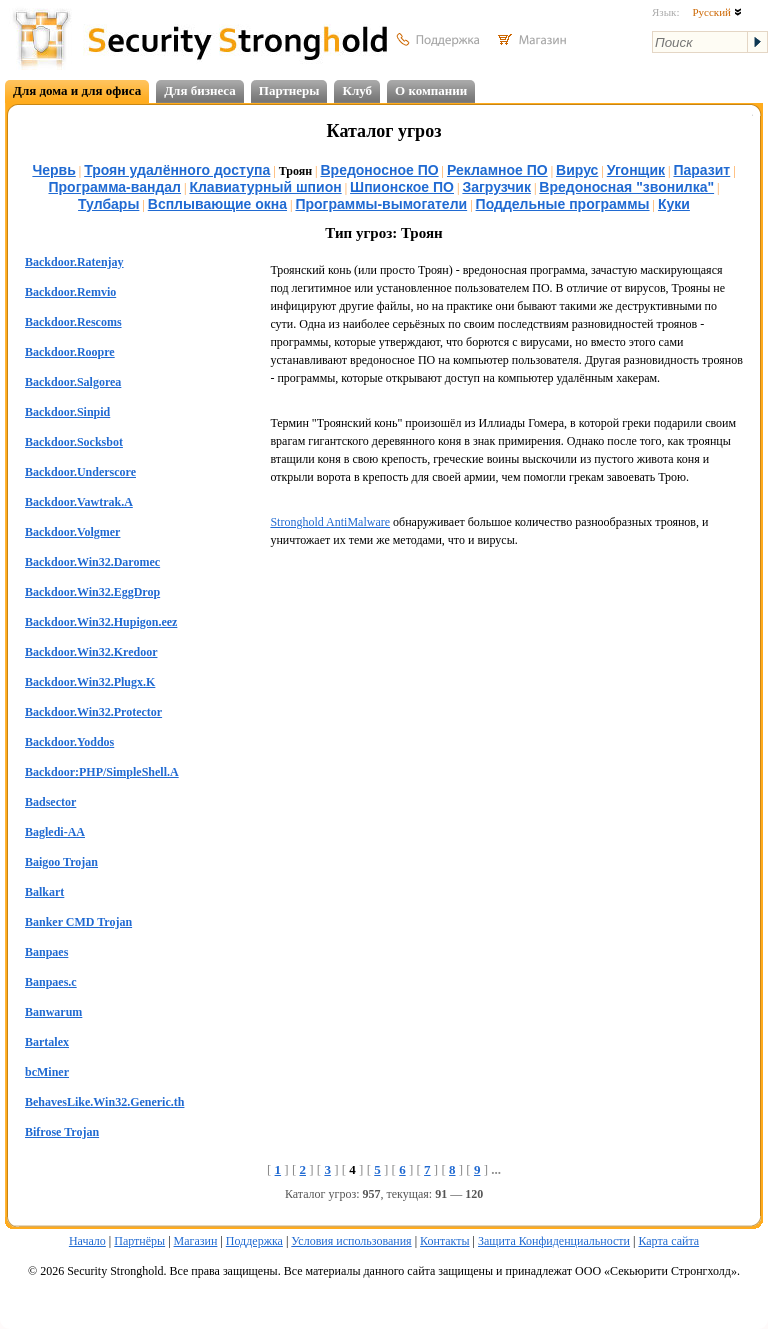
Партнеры (289, 90)
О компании (431, 90)
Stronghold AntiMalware (330, 522)
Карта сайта (668, 1241)
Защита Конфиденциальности (554, 1241)
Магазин (196, 1241)
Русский (716, 12)
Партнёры (139, 1241)
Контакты (445, 1241)
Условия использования (351, 1241)
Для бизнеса (200, 90)
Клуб (357, 90)
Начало (87, 1241)
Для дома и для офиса (77, 90)
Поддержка (254, 1241)
